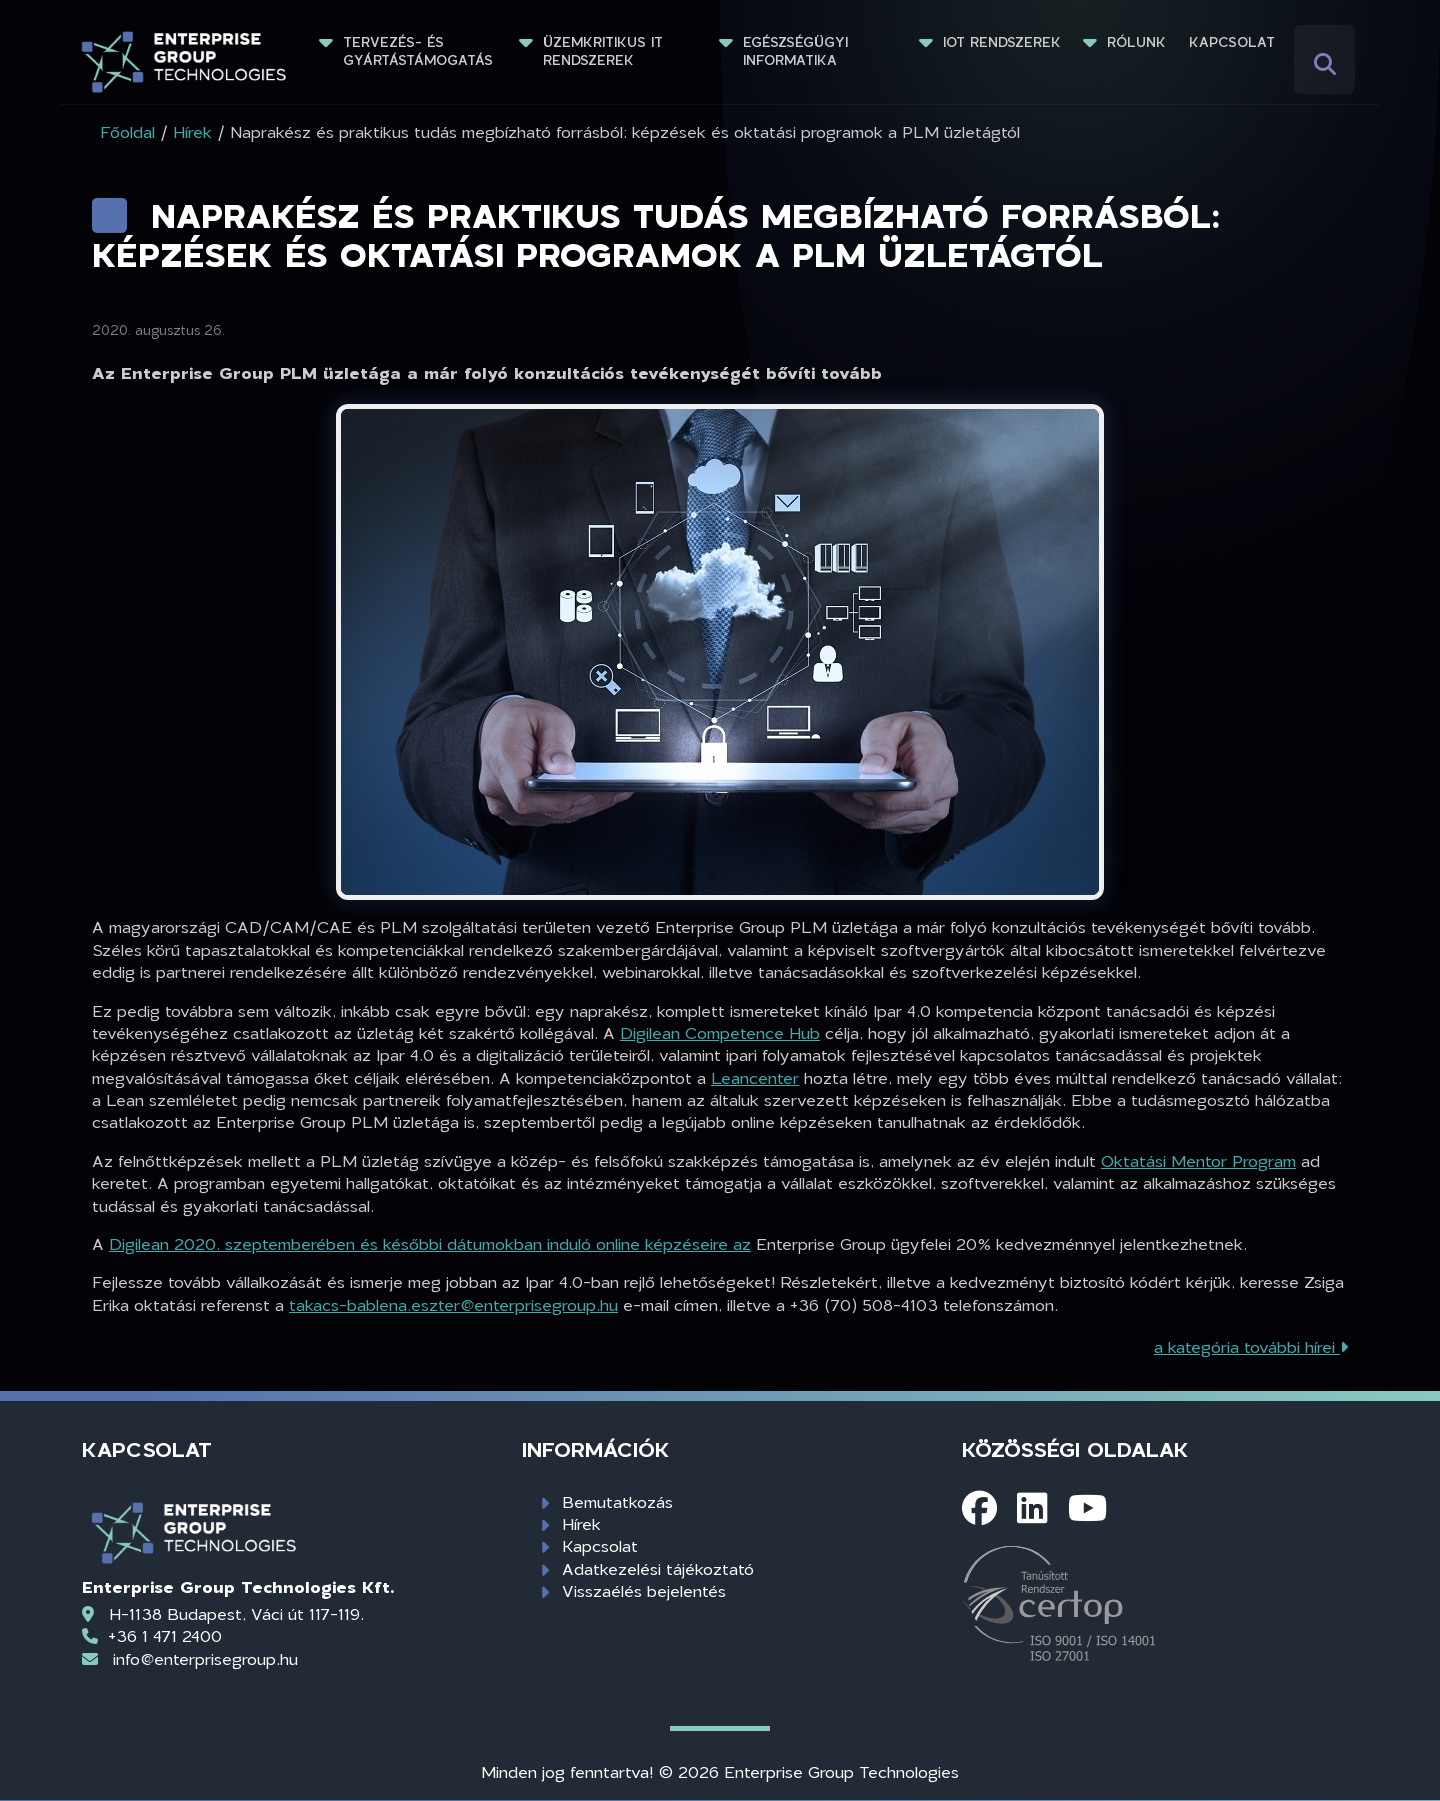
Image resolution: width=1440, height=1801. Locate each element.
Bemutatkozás (617, 1501)
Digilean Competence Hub (720, 1032)
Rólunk (1136, 42)
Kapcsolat (1232, 42)
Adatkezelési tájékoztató (658, 1568)
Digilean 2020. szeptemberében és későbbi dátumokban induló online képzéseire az (430, 1243)
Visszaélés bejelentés (644, 1590)
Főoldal (127, 131)
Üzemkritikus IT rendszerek (605, 51)
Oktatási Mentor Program (1198, 1160)
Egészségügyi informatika (798, 51)
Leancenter (755, 1077)
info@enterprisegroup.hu (205, 1658)
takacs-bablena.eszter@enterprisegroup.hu (453, 1304)
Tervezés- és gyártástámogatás (418, 51)
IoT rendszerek (1002, 42)
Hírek (581, 1523)
